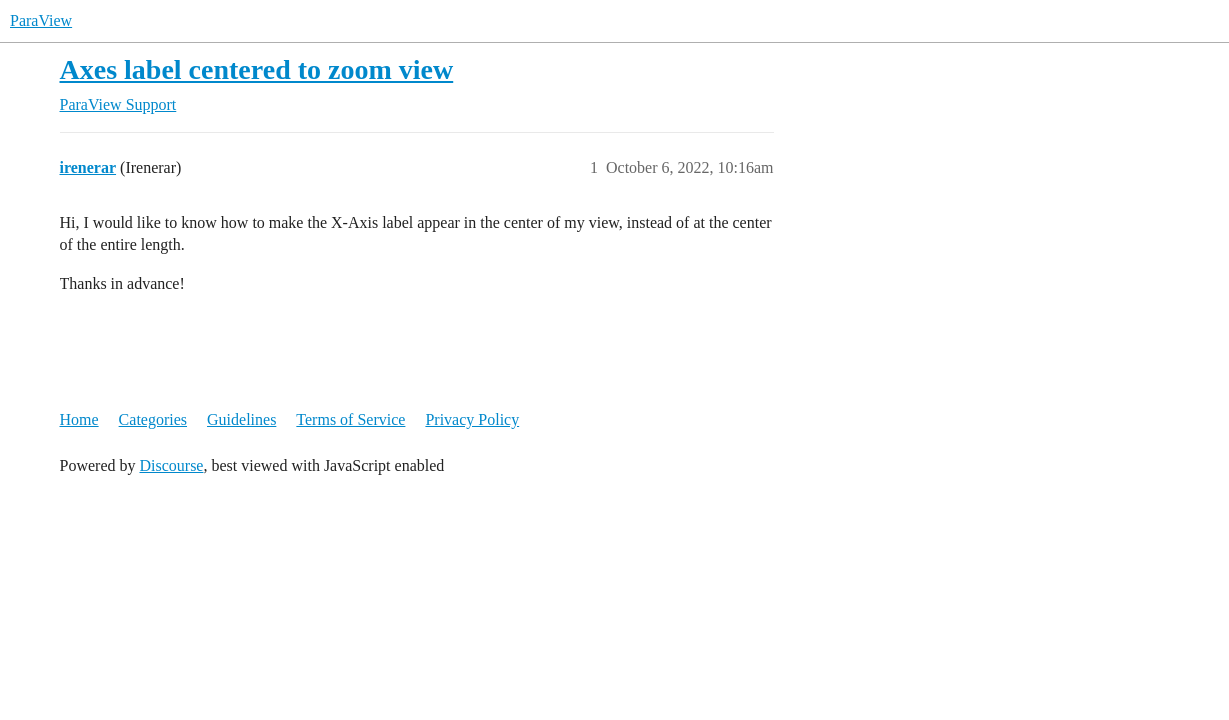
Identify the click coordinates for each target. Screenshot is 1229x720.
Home (79, 419)
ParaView (41, 20)
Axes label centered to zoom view (257, 69)
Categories (153, 419)
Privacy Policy (472, 419)
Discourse (171, 465)
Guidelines (241, 419)
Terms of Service (350, 419)
